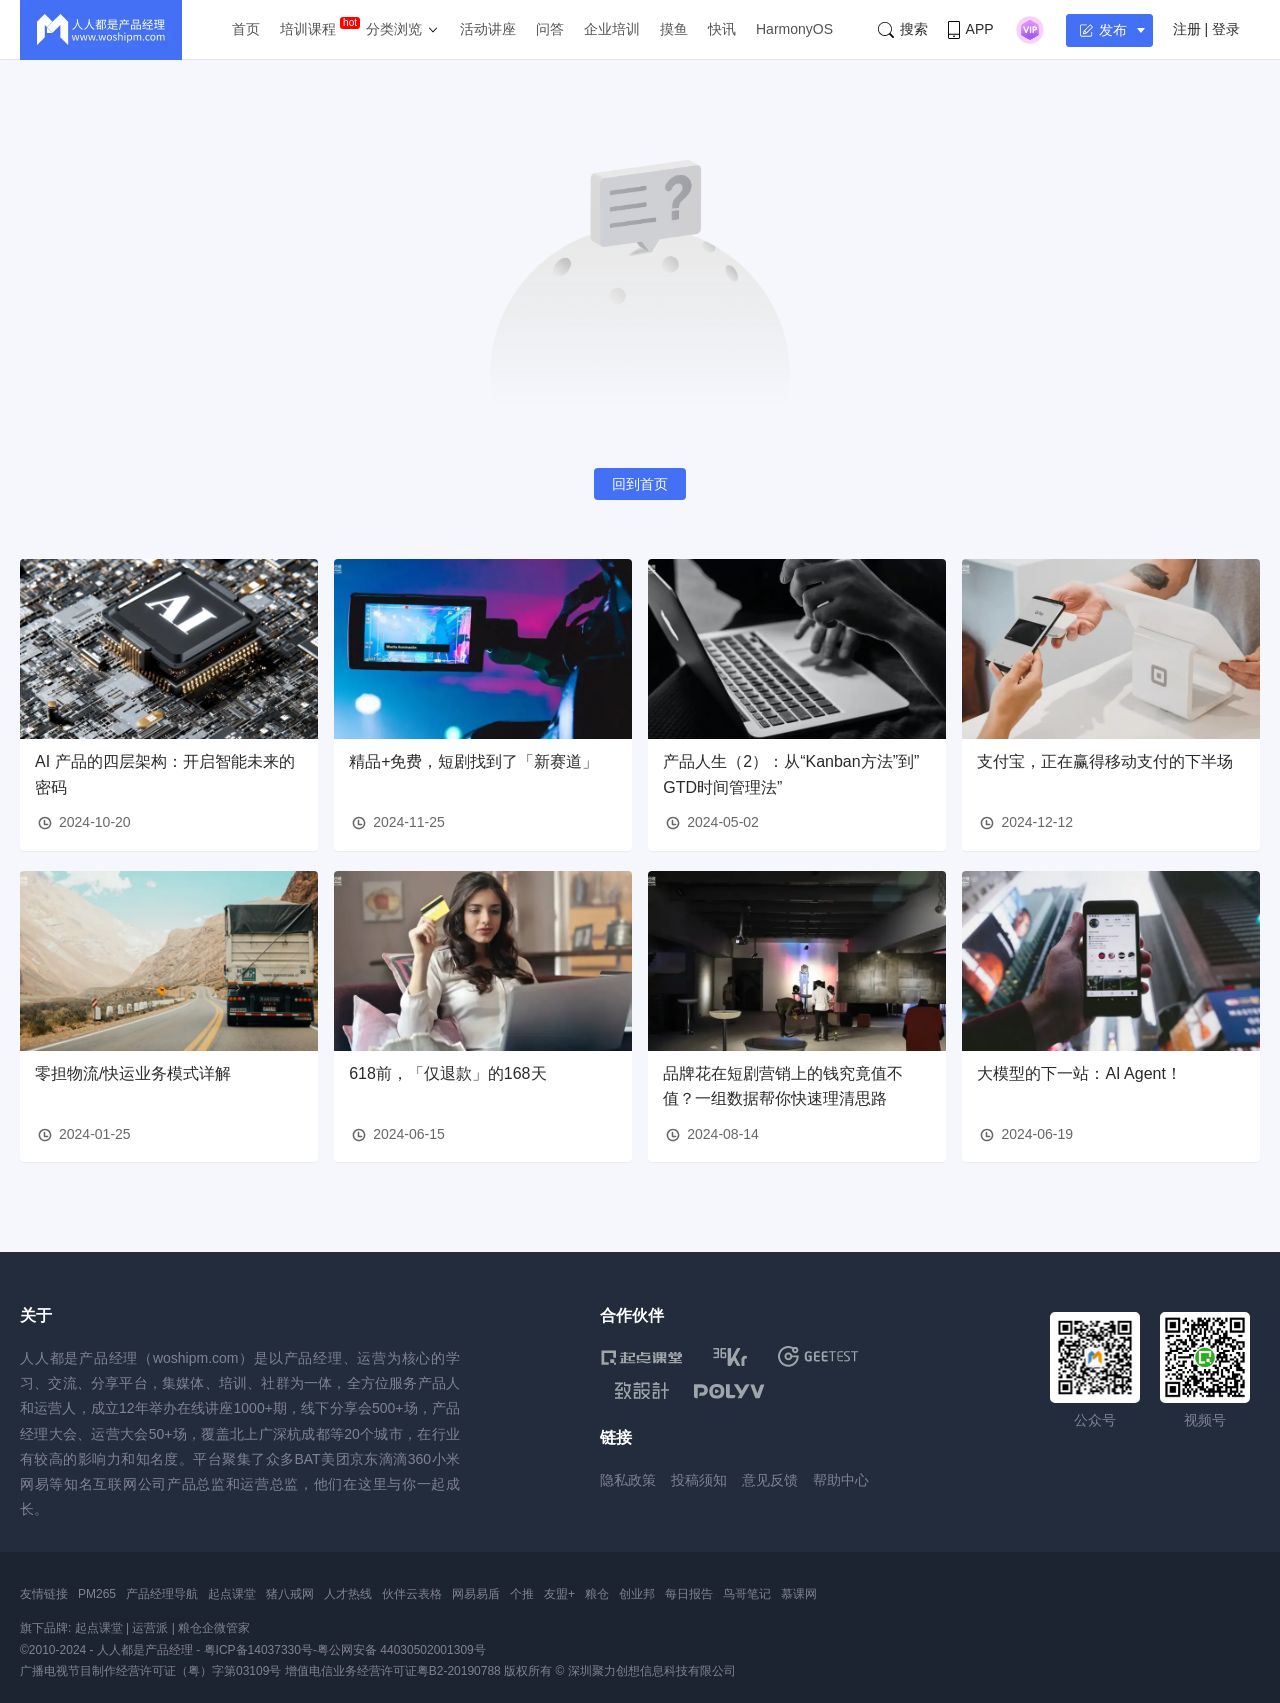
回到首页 (640, 484)
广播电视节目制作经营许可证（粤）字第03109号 (150, 1671)
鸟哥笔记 (747, 1594)
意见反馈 (770, 1480)
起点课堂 (232, 1594)
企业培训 (612, 29)
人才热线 (348, 1594)
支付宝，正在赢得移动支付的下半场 (1105, 761)
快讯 (722, 29)
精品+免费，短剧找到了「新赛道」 (473, 761)
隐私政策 (628, 1480)
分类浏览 (394, 29)
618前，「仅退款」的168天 (447, 1073)
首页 (246, 29)
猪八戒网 (290, 1594)
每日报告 (689, 1594)
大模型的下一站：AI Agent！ (1079, 1073)
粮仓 (597, 1594)
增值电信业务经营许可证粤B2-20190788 (393, 1671)
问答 (550, 29)
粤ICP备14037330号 (258, 1650)
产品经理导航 (162, 1594)
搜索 (903, 29)
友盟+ (559, 1594)
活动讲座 (488, 29)
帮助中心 (841, 1480)
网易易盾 (476, 1594)
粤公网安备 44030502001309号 (401, 1650)
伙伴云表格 (412, 1594)
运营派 (150, 1628)
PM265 (97, 1594)
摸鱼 (674, 29)
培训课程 (308, 29)
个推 (522, 1594)
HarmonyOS (794, 29)
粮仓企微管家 (214, 1628)
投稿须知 (699, 1480)
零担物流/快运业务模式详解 (133, 1073)
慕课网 (799, 1594)
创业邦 (637, 1594)
